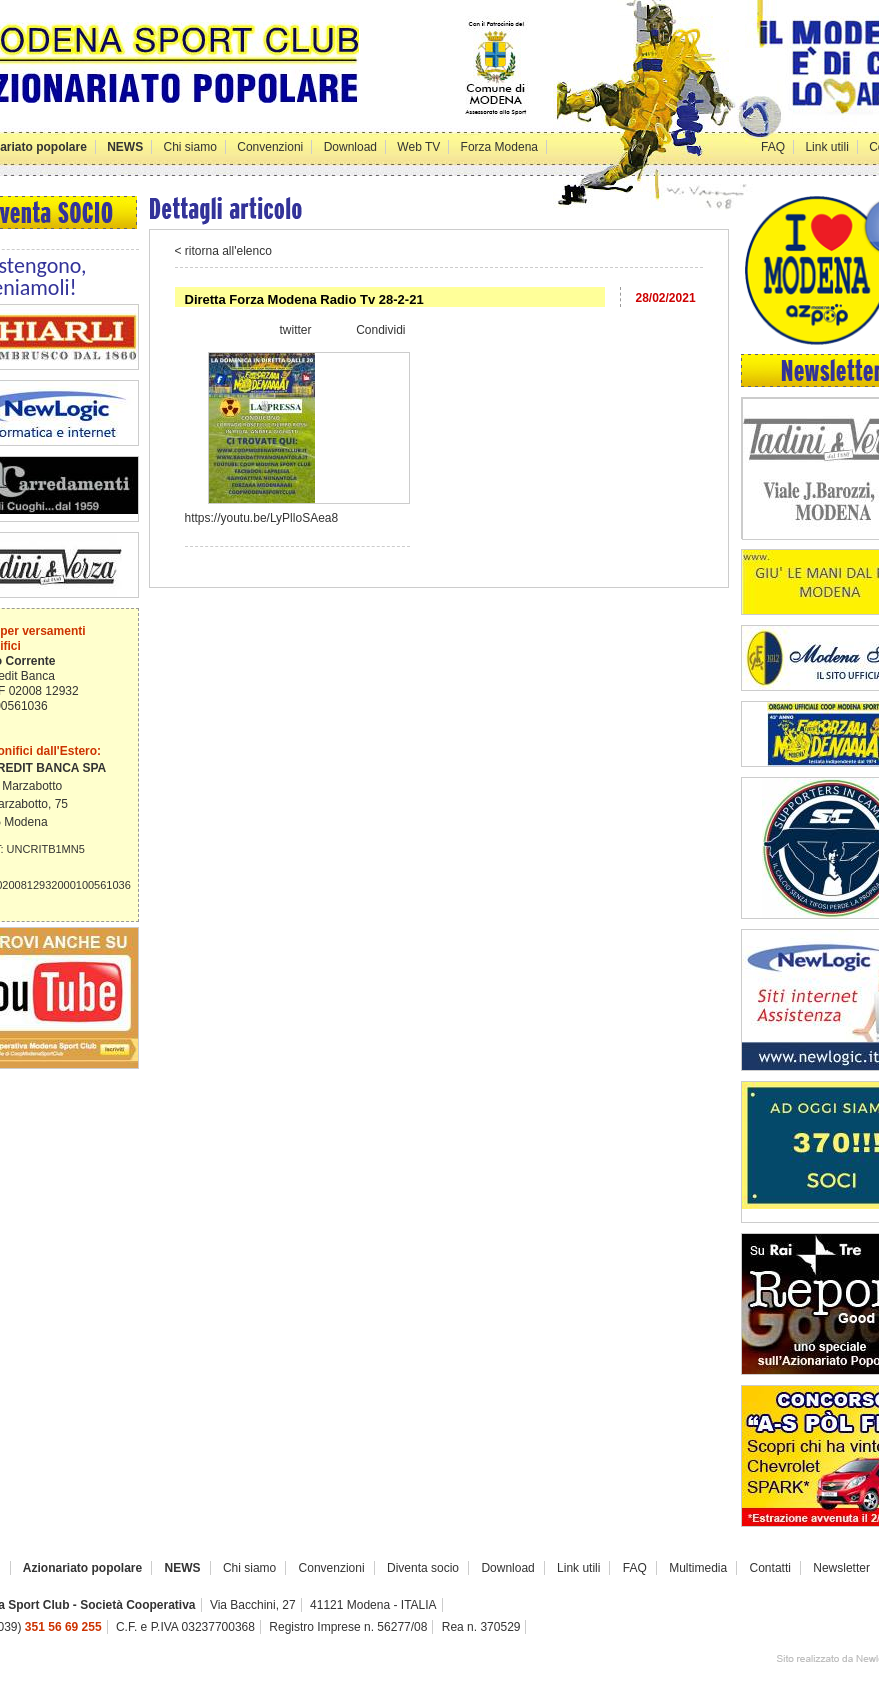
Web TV (418, 147)
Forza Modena (499, 147)
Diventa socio (423, 1568)
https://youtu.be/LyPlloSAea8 (262, 518)
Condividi (380, 330)
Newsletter (841, 1568)
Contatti (770, 1568)
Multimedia (698, 1568)
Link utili (826, 147)
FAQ (773, 147)
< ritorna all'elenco (223, 251)
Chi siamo (190, 147)
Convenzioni (270, 147)
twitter (295, 330)
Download (350, 147)
